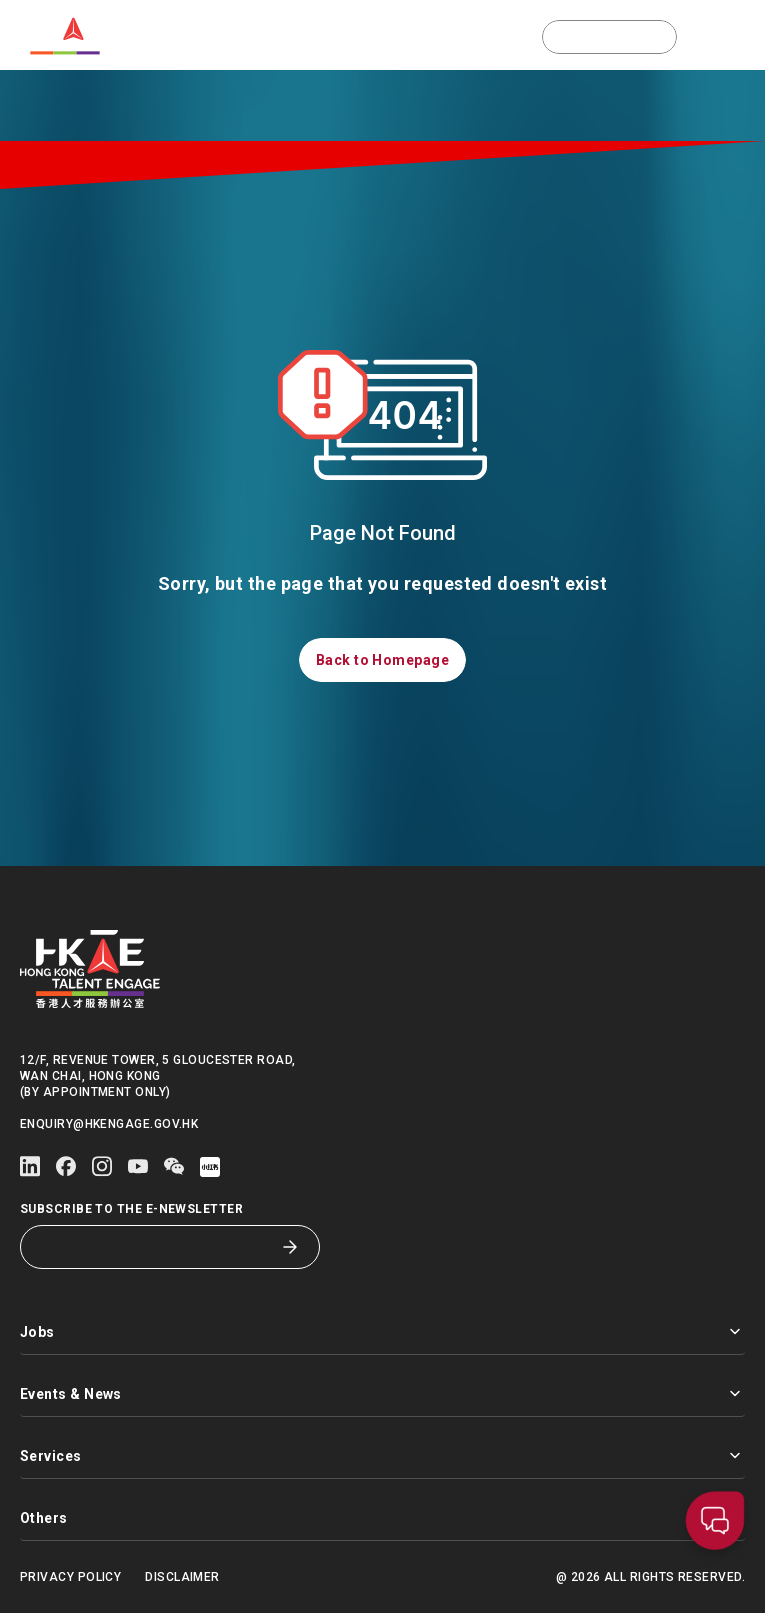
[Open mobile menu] (734, 37)
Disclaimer (182, 1577)
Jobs (382, 1331)
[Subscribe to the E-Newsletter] (155, 1247)
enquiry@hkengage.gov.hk (109, 1124)
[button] (609, 37)
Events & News (382, 1393)
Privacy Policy (70, 1577)
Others (382, 1517)
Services (382, 1455)
